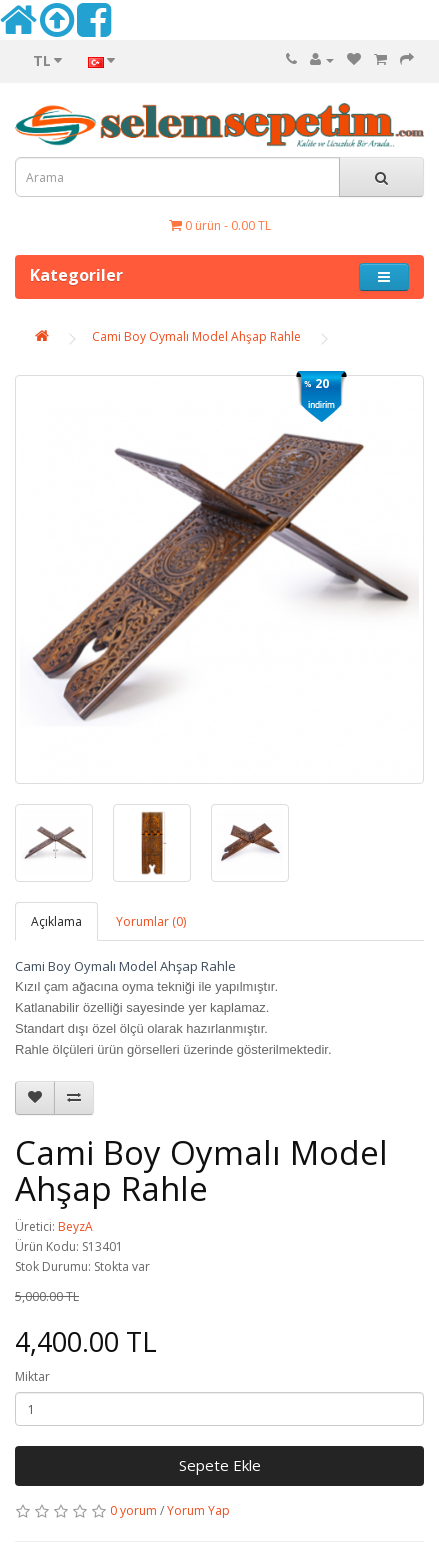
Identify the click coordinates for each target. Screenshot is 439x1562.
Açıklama (56, 921)
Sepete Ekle (220, 1465)
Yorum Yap (198, 1510)
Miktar (32, 1376)
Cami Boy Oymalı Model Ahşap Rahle (196, 336)
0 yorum (133, 1510)
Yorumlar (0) (151, 921)
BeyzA (75, 1226)
